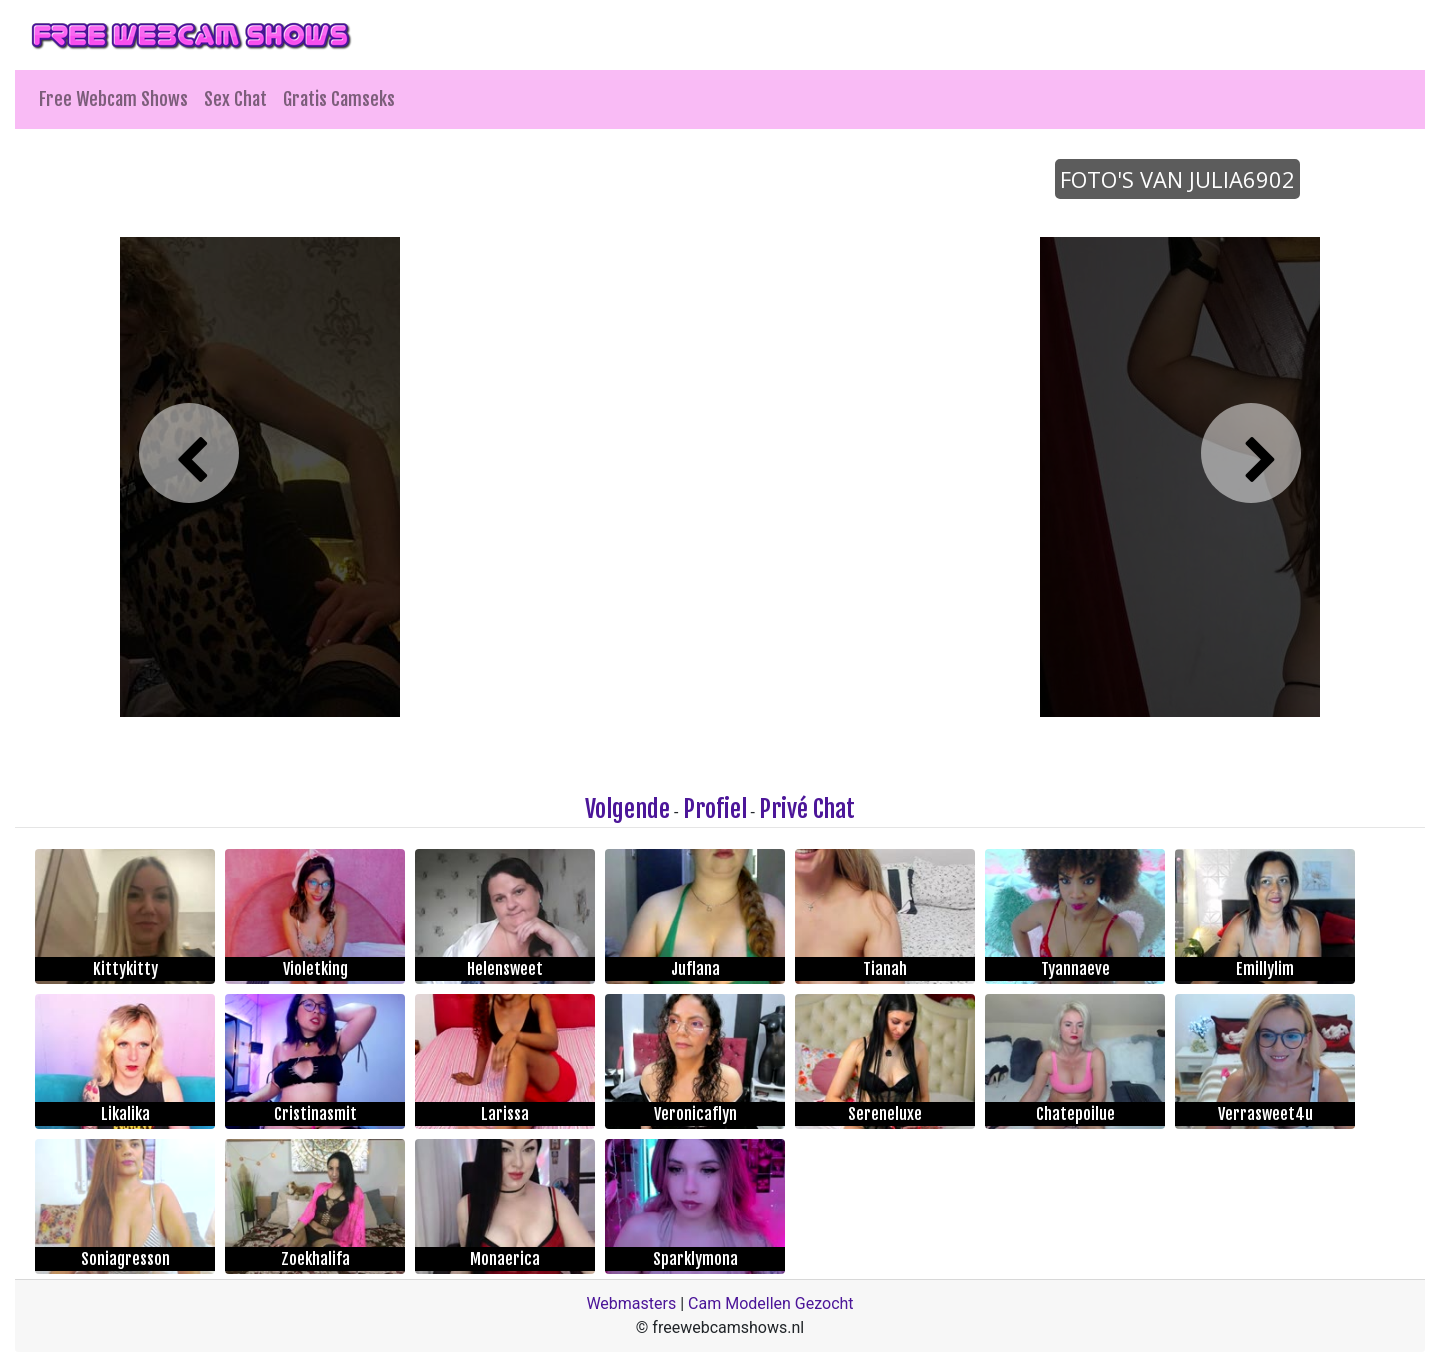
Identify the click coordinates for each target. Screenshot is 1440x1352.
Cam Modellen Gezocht (771, 1303)
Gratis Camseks (339, 99)
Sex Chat (235, 99)
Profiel (715, 809)
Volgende (627, 809)
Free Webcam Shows (113, 99)
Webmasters (631, 1303)
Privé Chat (807, 809)
